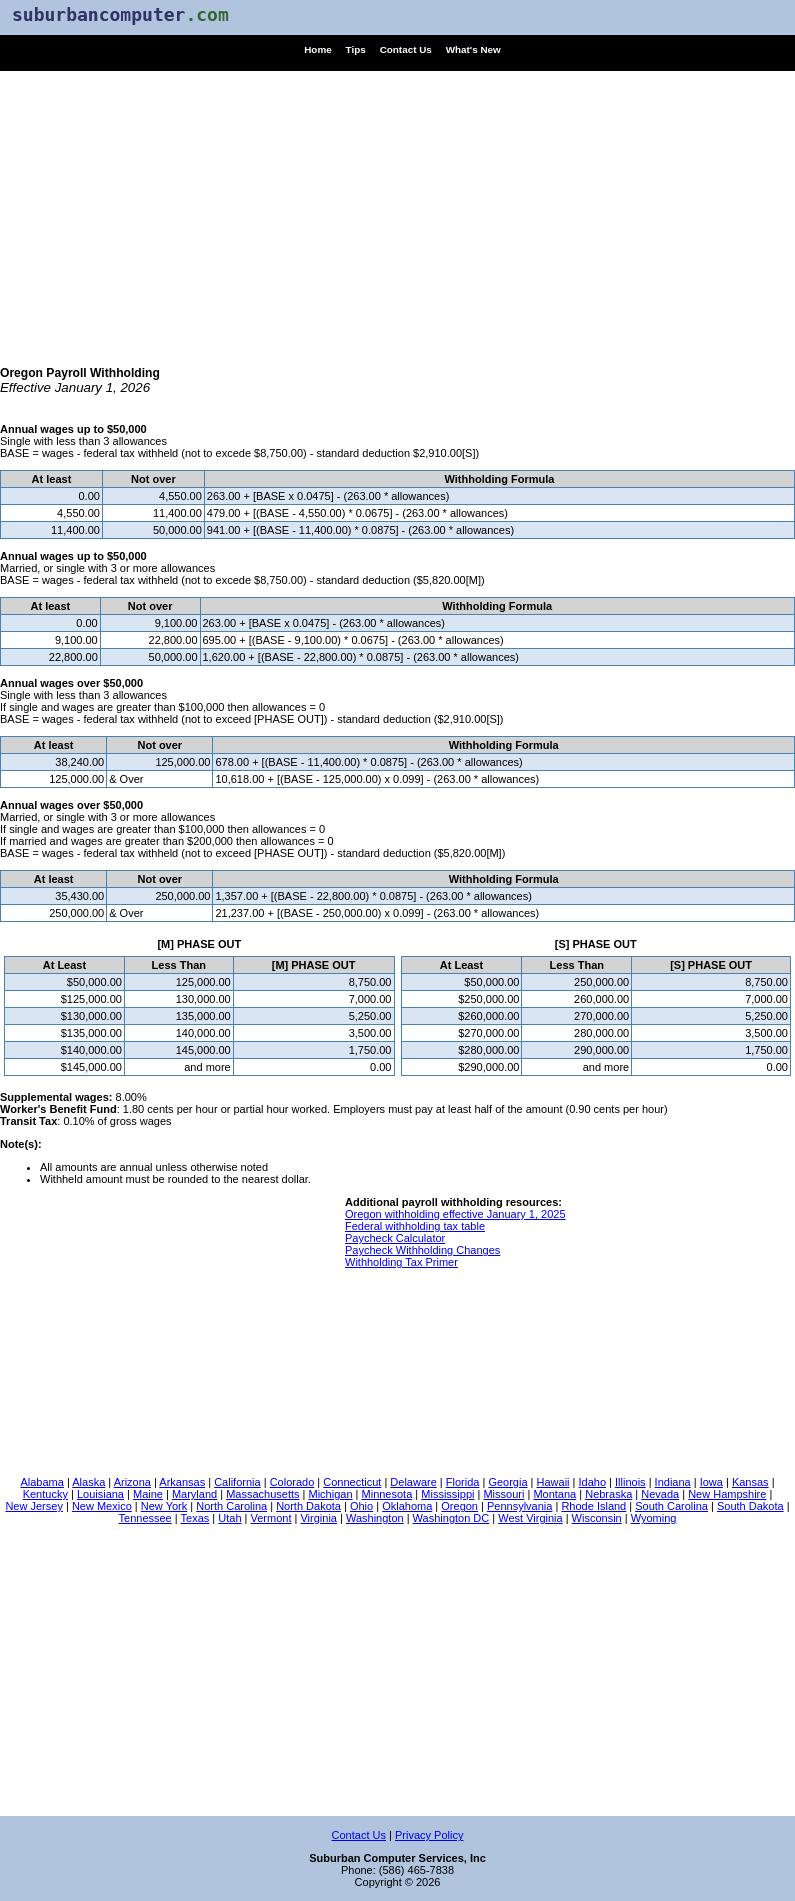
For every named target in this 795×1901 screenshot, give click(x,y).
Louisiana (100, 1494)
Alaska (88, 1482)
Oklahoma (407, 1506)
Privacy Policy (429, 1835)
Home (317, 49)
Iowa (711, 1482)
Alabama (41, 1482)
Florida (463, 1482)
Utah (229, 1518)
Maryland (194, 1494)
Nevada (660, 1494)
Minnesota (387, 1494)
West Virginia (530, 1518)
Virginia (318, 1518)
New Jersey (33, 1506)
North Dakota (308, 1506)
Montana (554, 1494)
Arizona (132, 1482)
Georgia (507, 1482)
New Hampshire (727, 1494)
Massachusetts (262, 1494)
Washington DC (451, 1518)
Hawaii (553, 1482)
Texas (195, 1518)
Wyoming (654, 1518)
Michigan (331, 1494)
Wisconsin (597, 1518)
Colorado (292, 1482)
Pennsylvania (519, 1506)
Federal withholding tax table (415, 1226)
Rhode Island (593, 1506)
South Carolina (671, 1506)
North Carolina (231, 1506)
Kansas (750, 1482)
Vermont (271, 1518)
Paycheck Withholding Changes (422, 1250)
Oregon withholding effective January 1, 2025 (455, 1214)
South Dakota (750, 1506)
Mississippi (447, 1494)
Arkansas (182, 1482)
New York (164, 1506)
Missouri (503, 1494)
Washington (375, 1518)
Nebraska (608, 1494)
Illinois (630, 1482)
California (237, 1482)
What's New (473, 49)
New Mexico (102, 1506)
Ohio (361, 1506)
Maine (148, 1494)
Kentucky (45, 1494)
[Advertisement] (397, 211)
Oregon (459, 1506)
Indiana (673, 1482)
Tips (356, 49)
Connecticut (352, 1482)
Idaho (593, 1482)
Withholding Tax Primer (401, 1262)
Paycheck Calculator (395, 1238)
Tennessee (145, 1518)
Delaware (413, 1482)
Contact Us (406, 49)
